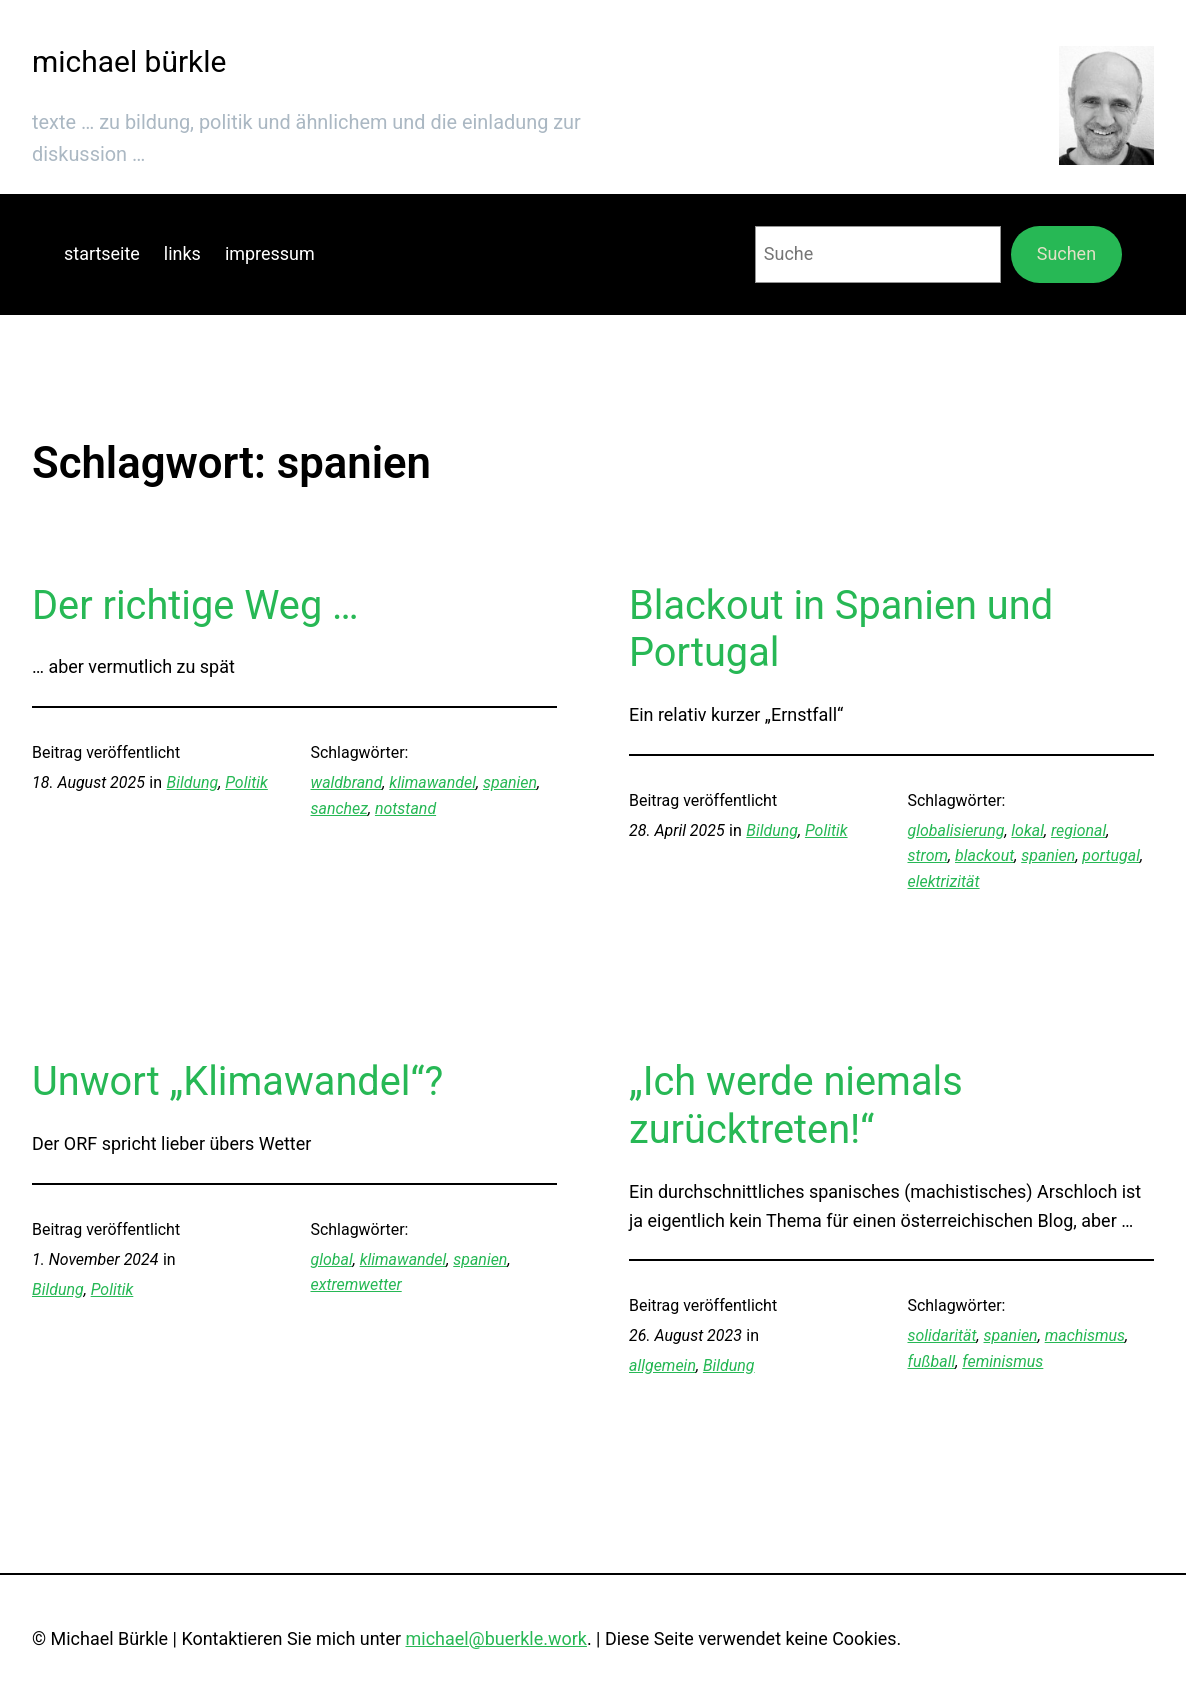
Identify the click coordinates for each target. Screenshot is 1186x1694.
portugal (1111, 855)
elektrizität (944, 881)
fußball (932, 1361)
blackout (984, 855)
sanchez (339, 808)
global (332, 1259)
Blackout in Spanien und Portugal (841, 629)
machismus (1085, 1335)
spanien (510, 782)
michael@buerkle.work (496, 1638)
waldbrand (347, 782)
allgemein (662, 1365)
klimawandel (432, 782)
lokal (1027, 830)
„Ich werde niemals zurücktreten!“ (796, 1105)
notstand (405, 808)
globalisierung (956, 830)
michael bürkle (129, 61)
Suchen (1066, 253)
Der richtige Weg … (195, 605)
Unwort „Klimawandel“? (237, 1081)
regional (1078, 830)
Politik (246, 782)
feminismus (1002, 1361)
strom (928, 855)
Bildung (193, 782)
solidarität (942, 1335)
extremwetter (356, 1284)
